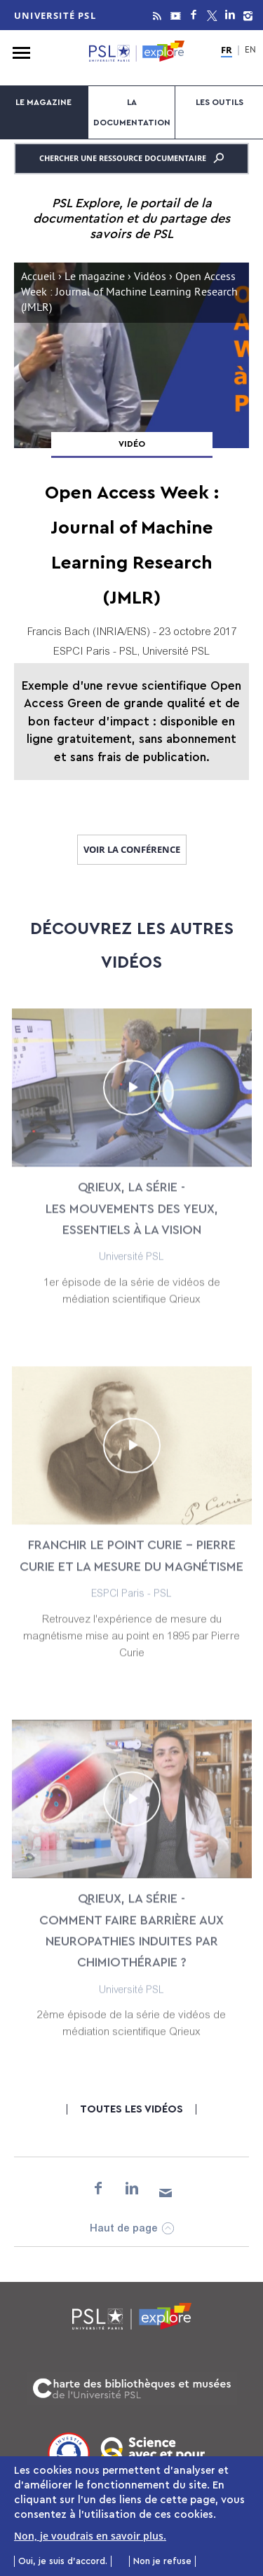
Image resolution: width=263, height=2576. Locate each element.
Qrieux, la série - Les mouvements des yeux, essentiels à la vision (132, 1218)
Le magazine (43, 102)
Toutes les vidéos (131, 2109)
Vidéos (150, 278)
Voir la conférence (131, 849)
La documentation (131, 112)
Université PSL (55, 15)
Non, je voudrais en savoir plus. (90, 2537)
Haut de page (124, 2229)
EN (250, 51)
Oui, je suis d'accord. (62, 2563)
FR (226, 50)
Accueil (38, 278)
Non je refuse (162, 2563)
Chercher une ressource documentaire (131, 158)
